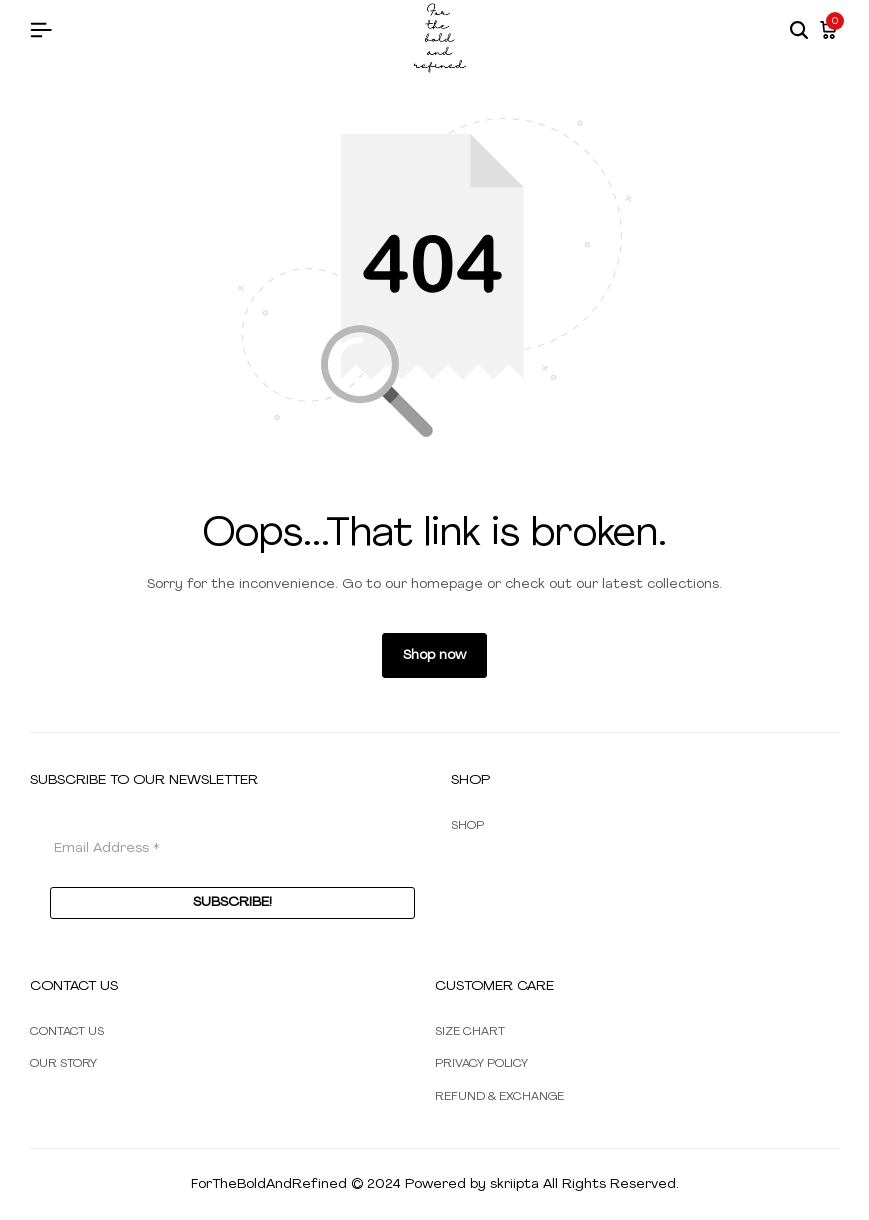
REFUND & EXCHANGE (499, 1097)
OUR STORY (63, 1064)
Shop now (434, 655)
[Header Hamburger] (41, 31)
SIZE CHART (470, 1032)
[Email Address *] (232, 848)
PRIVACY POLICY (481, 1064)
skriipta (514, 1184)
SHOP (467, 826)
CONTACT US (67, 1032)
